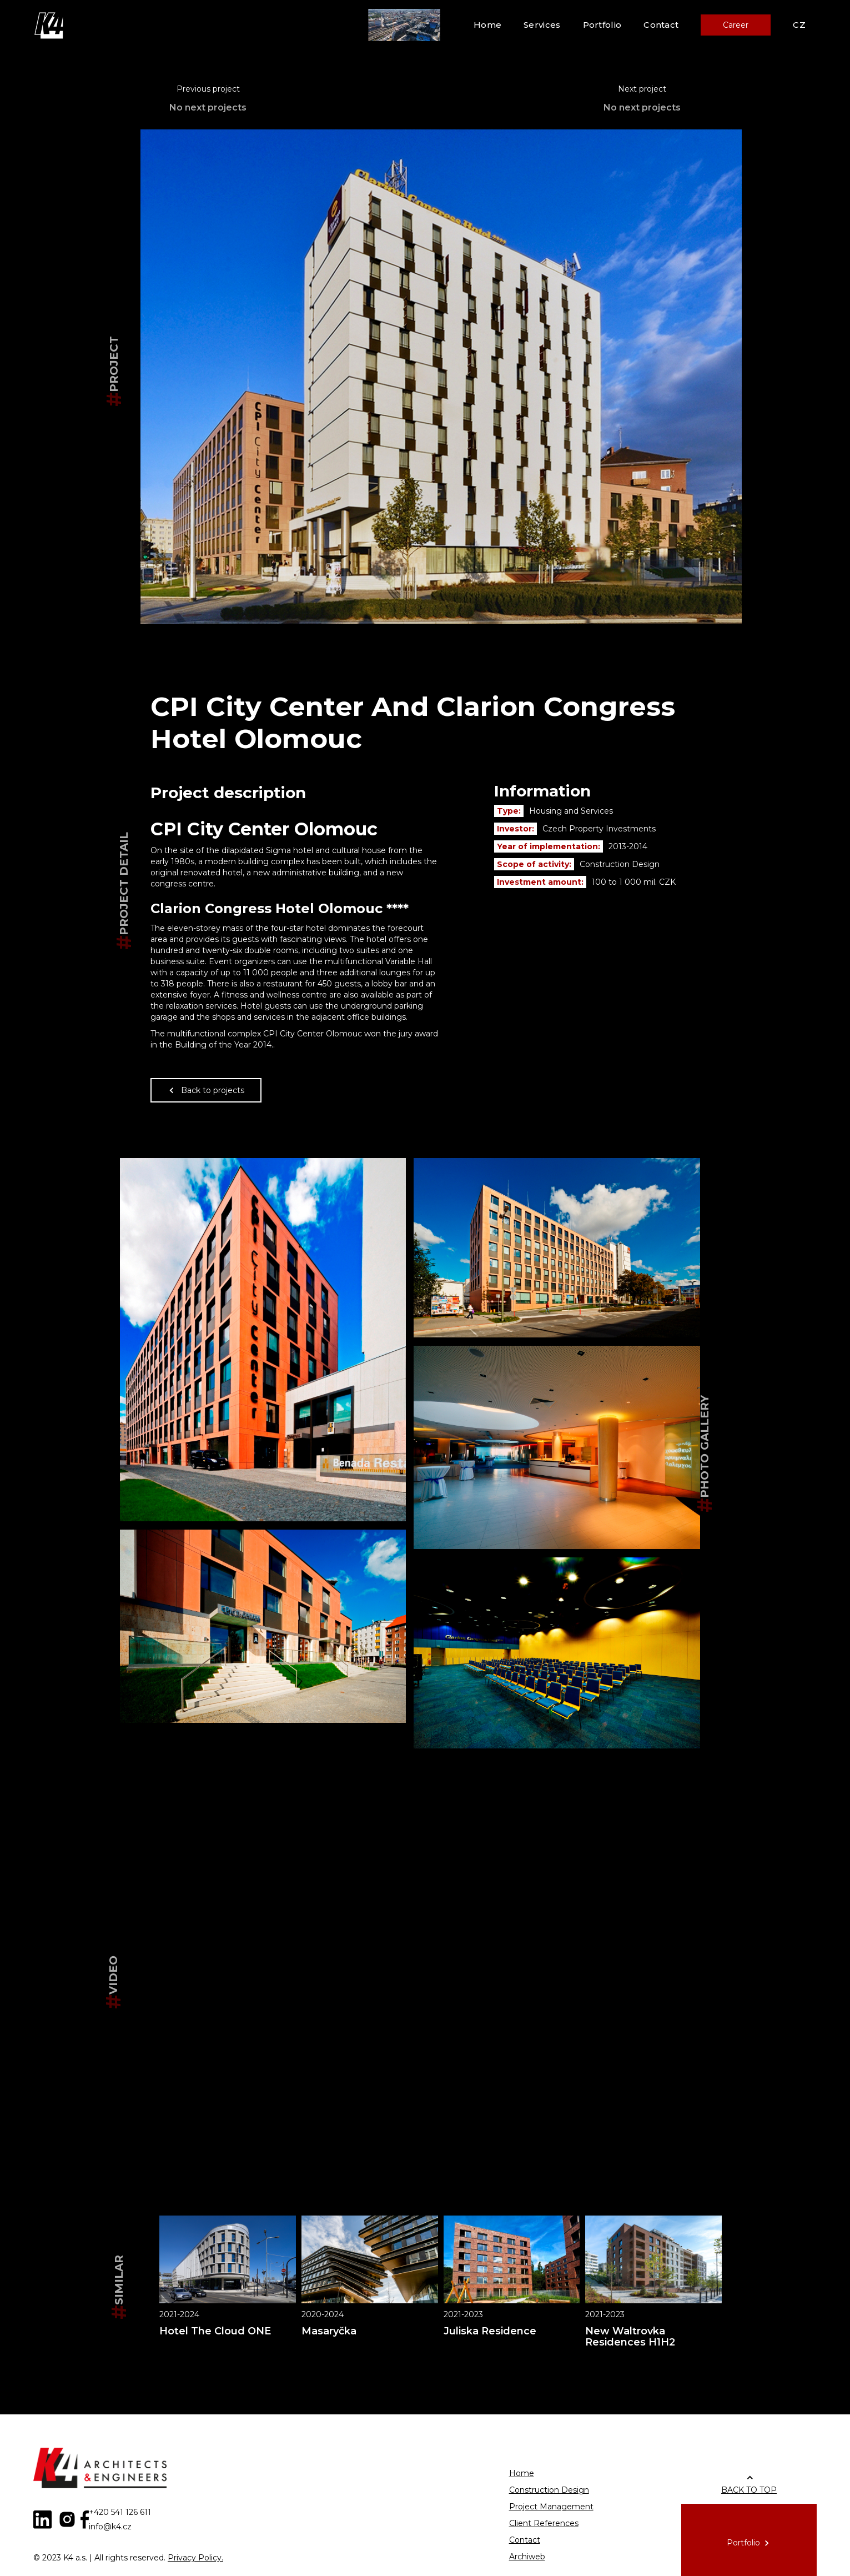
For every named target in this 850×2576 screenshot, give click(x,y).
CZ (799, 24)
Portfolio (602, 24)
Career (735, 25)
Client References (544, 2523)
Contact (660, 24)
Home (487, 24)
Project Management (551, 2507)
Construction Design (549, 2490)
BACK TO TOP (749, 2490)
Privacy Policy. (195, 2558)
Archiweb (527, 2557)
